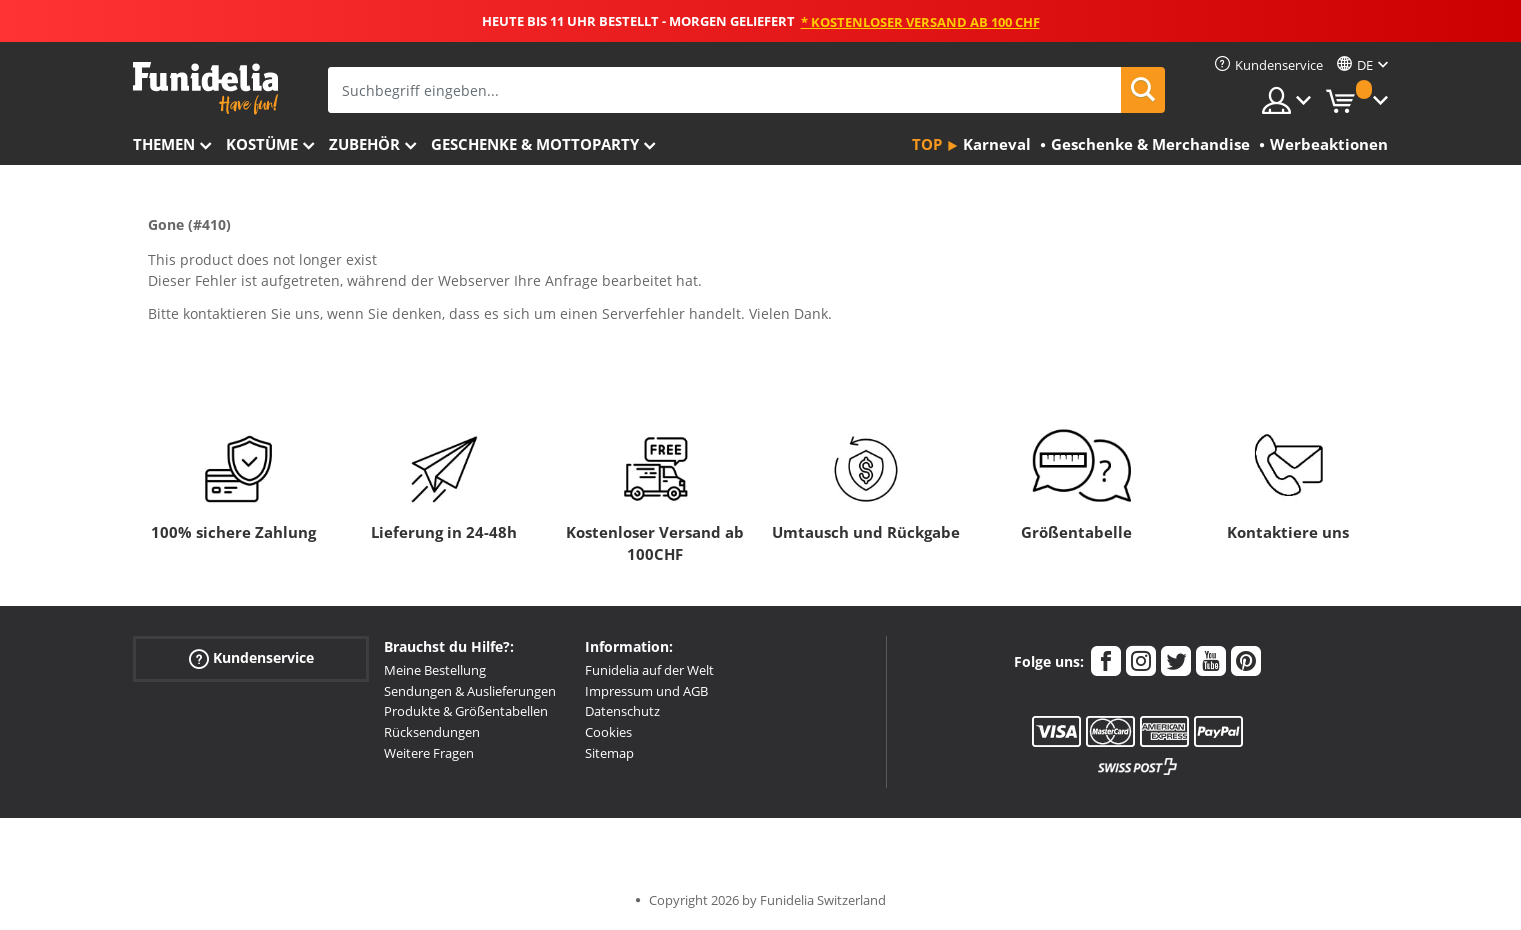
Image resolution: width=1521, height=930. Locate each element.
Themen (164, 144)
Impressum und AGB (646, 691)
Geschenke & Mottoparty (535, 144)
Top (927, 144)
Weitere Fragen (429, 753)
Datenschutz (622, 711)
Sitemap (609, 753)
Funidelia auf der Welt (649, 670)
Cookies (608, 732)
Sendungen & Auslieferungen (470, 691)
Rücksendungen (432, 732)
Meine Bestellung (435, 670)
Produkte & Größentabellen (466, 711)
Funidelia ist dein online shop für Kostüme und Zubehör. (205, 88)
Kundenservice (251, 658)
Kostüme (262, 144)
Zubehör (364, 144)
